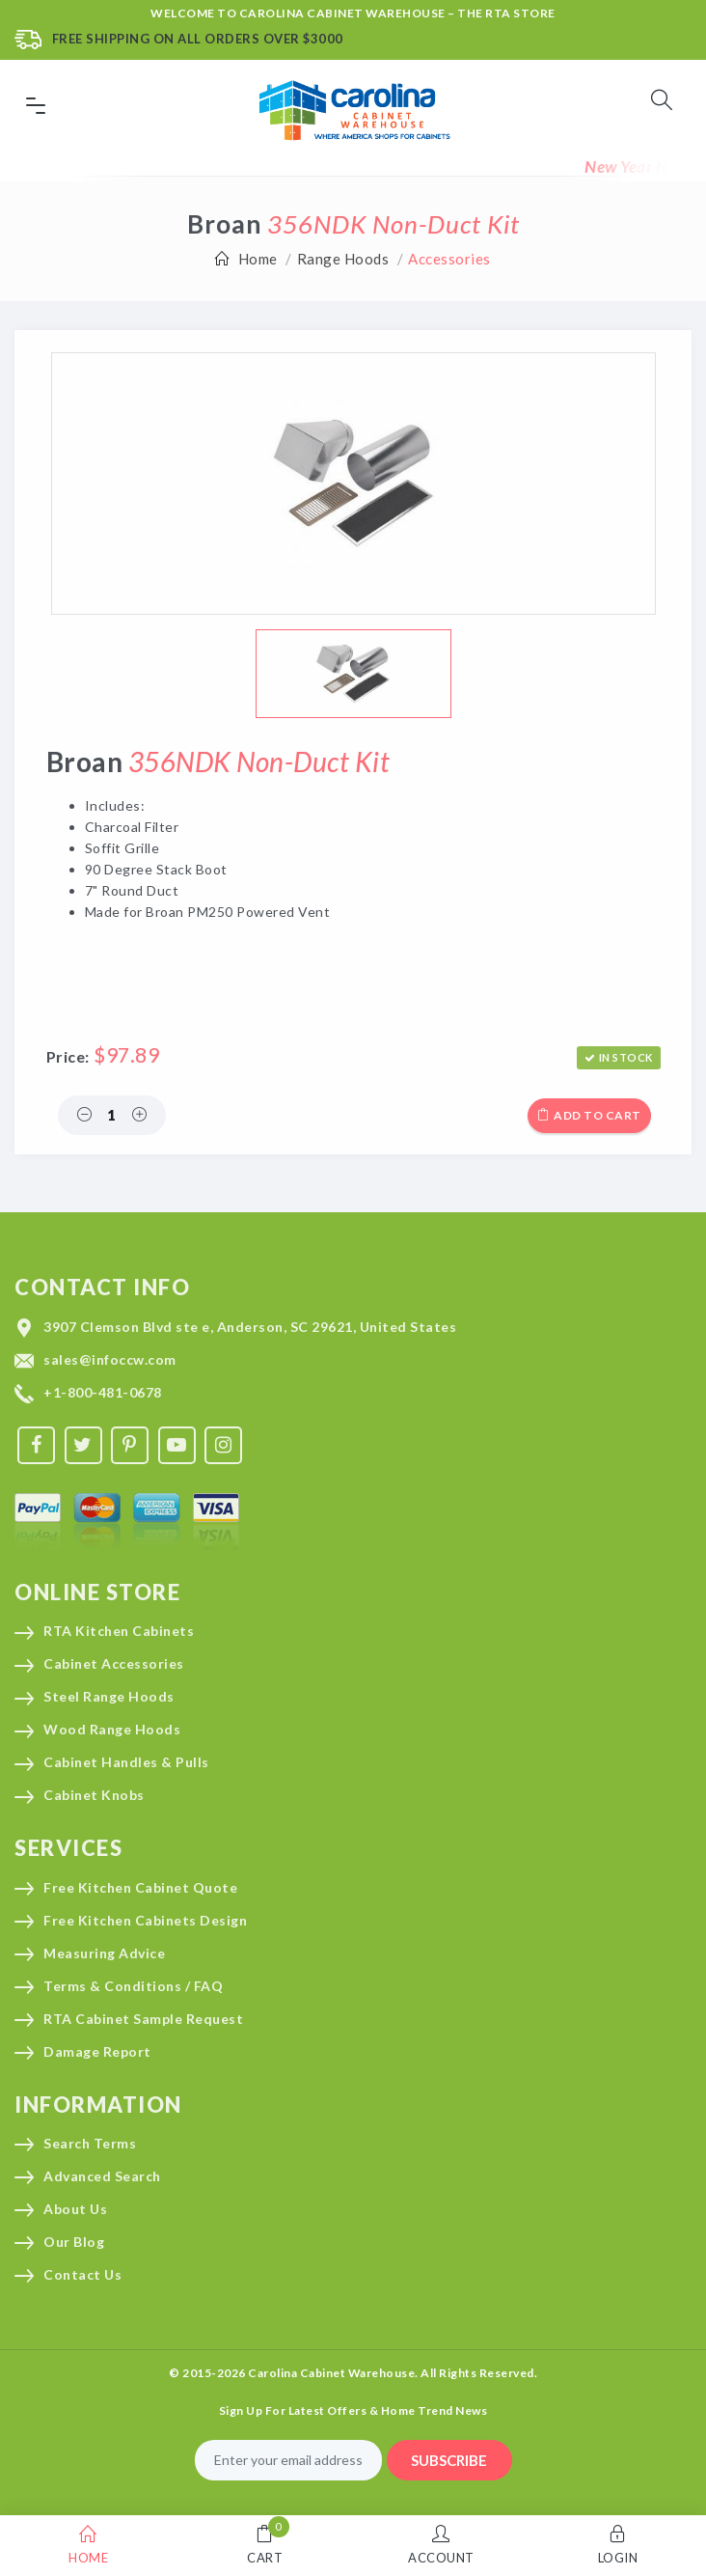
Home (258, 258)
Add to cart (589, 1115)
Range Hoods (343, 258)
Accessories (449, 258)
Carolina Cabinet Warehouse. (333, 2373)
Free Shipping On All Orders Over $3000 (197, 38)
